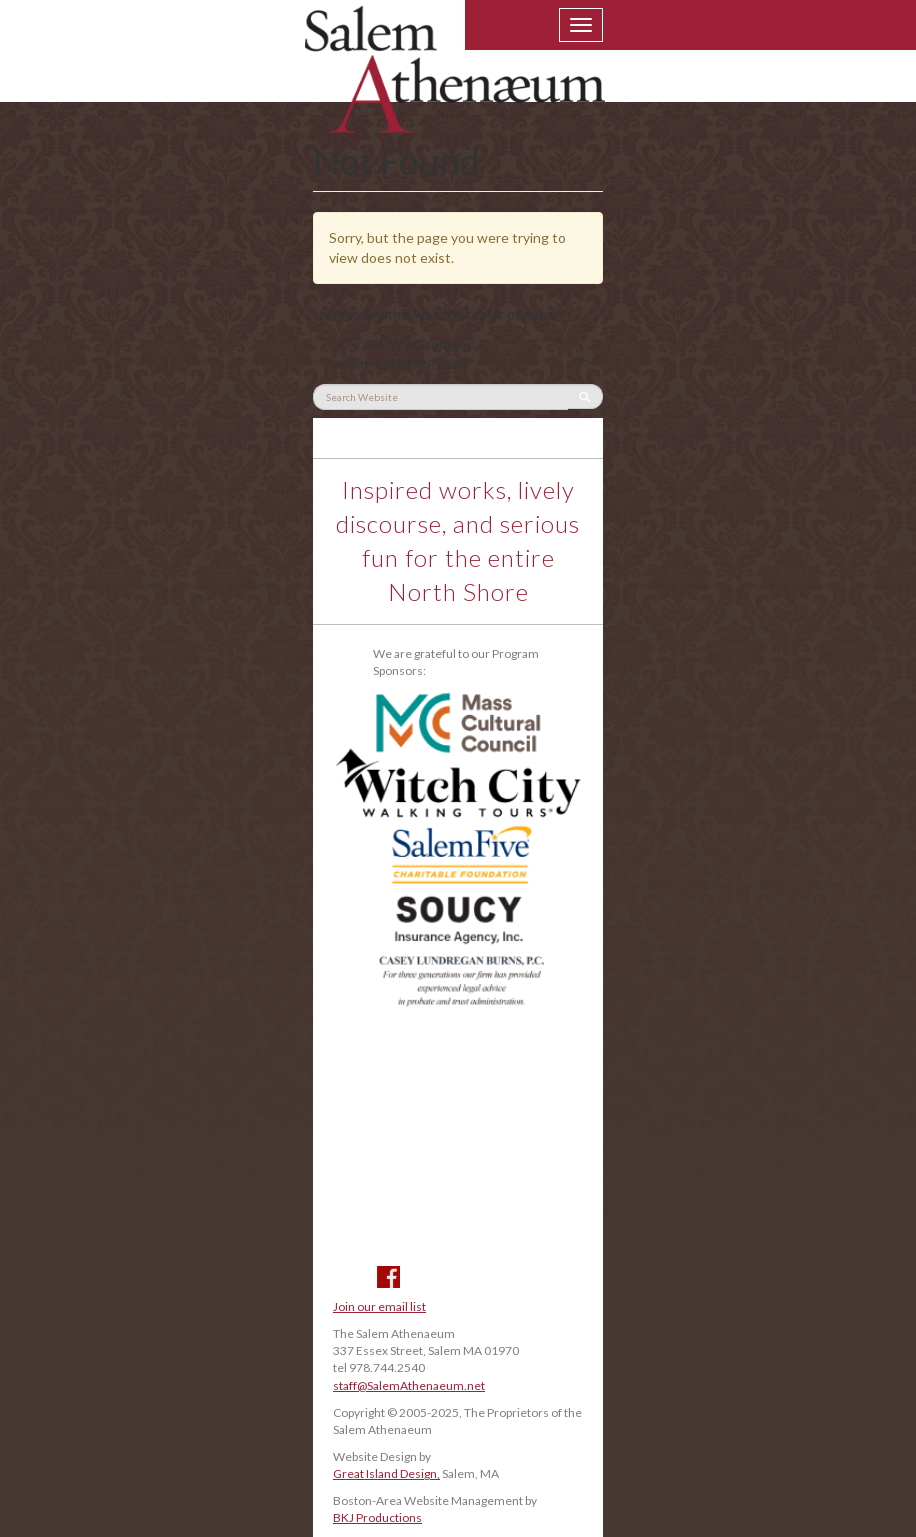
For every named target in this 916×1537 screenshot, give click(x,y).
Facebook (388, 1277)
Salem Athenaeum (455, 82)
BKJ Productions (377, 1517)
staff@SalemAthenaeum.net (409, 1385)
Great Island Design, (386, 1473)
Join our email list (379, 1306)
